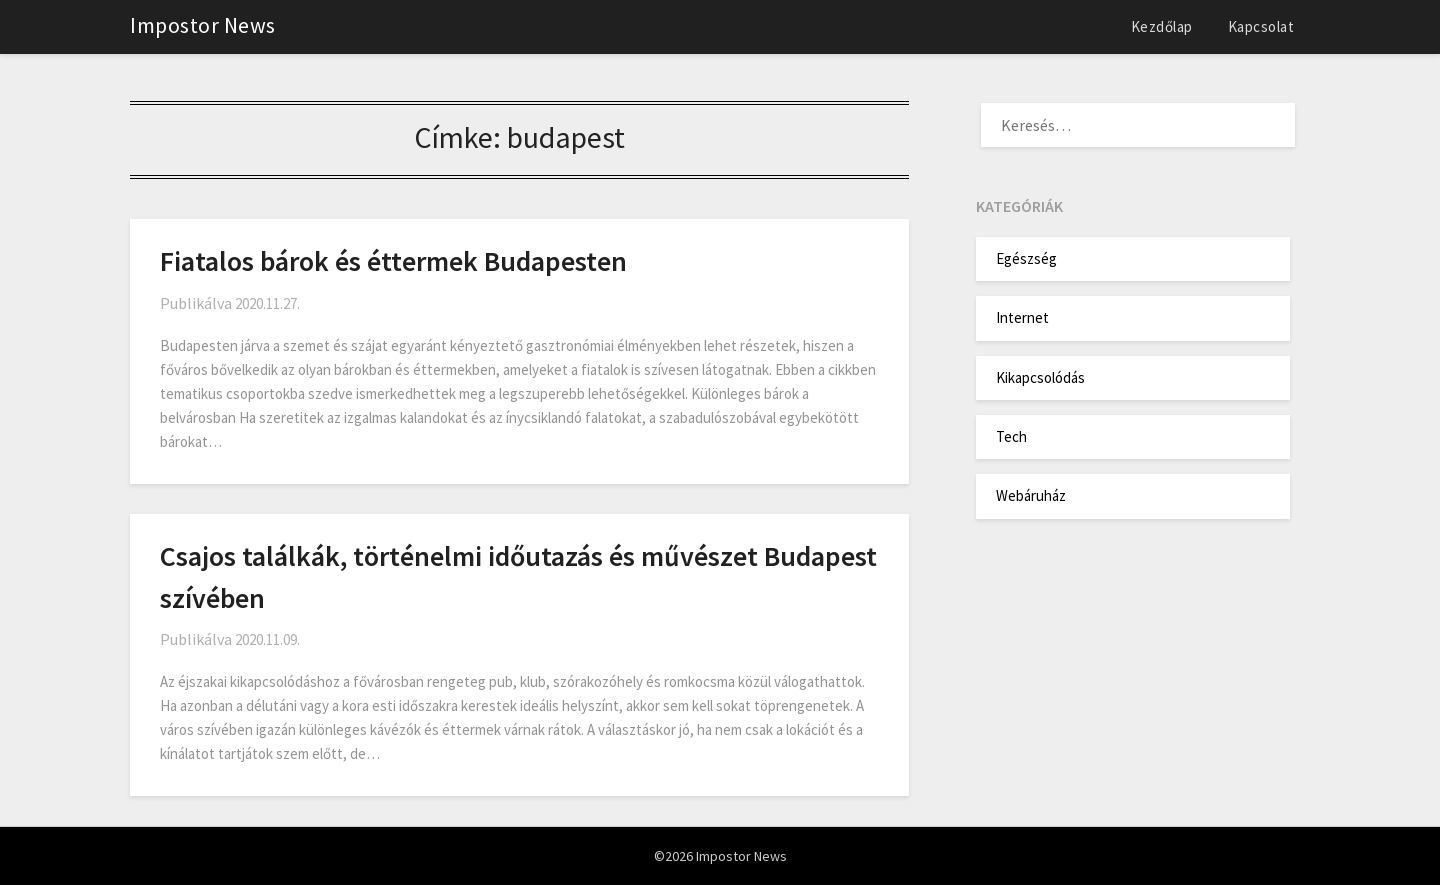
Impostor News (203, 25)
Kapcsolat (1261, 26)
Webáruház (1031, 495)
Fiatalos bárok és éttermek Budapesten (393, 261)
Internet (1022, 317)
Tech (1011, 436)
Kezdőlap (1162, 26)
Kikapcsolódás (1040, 377)
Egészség (1026, 258)
